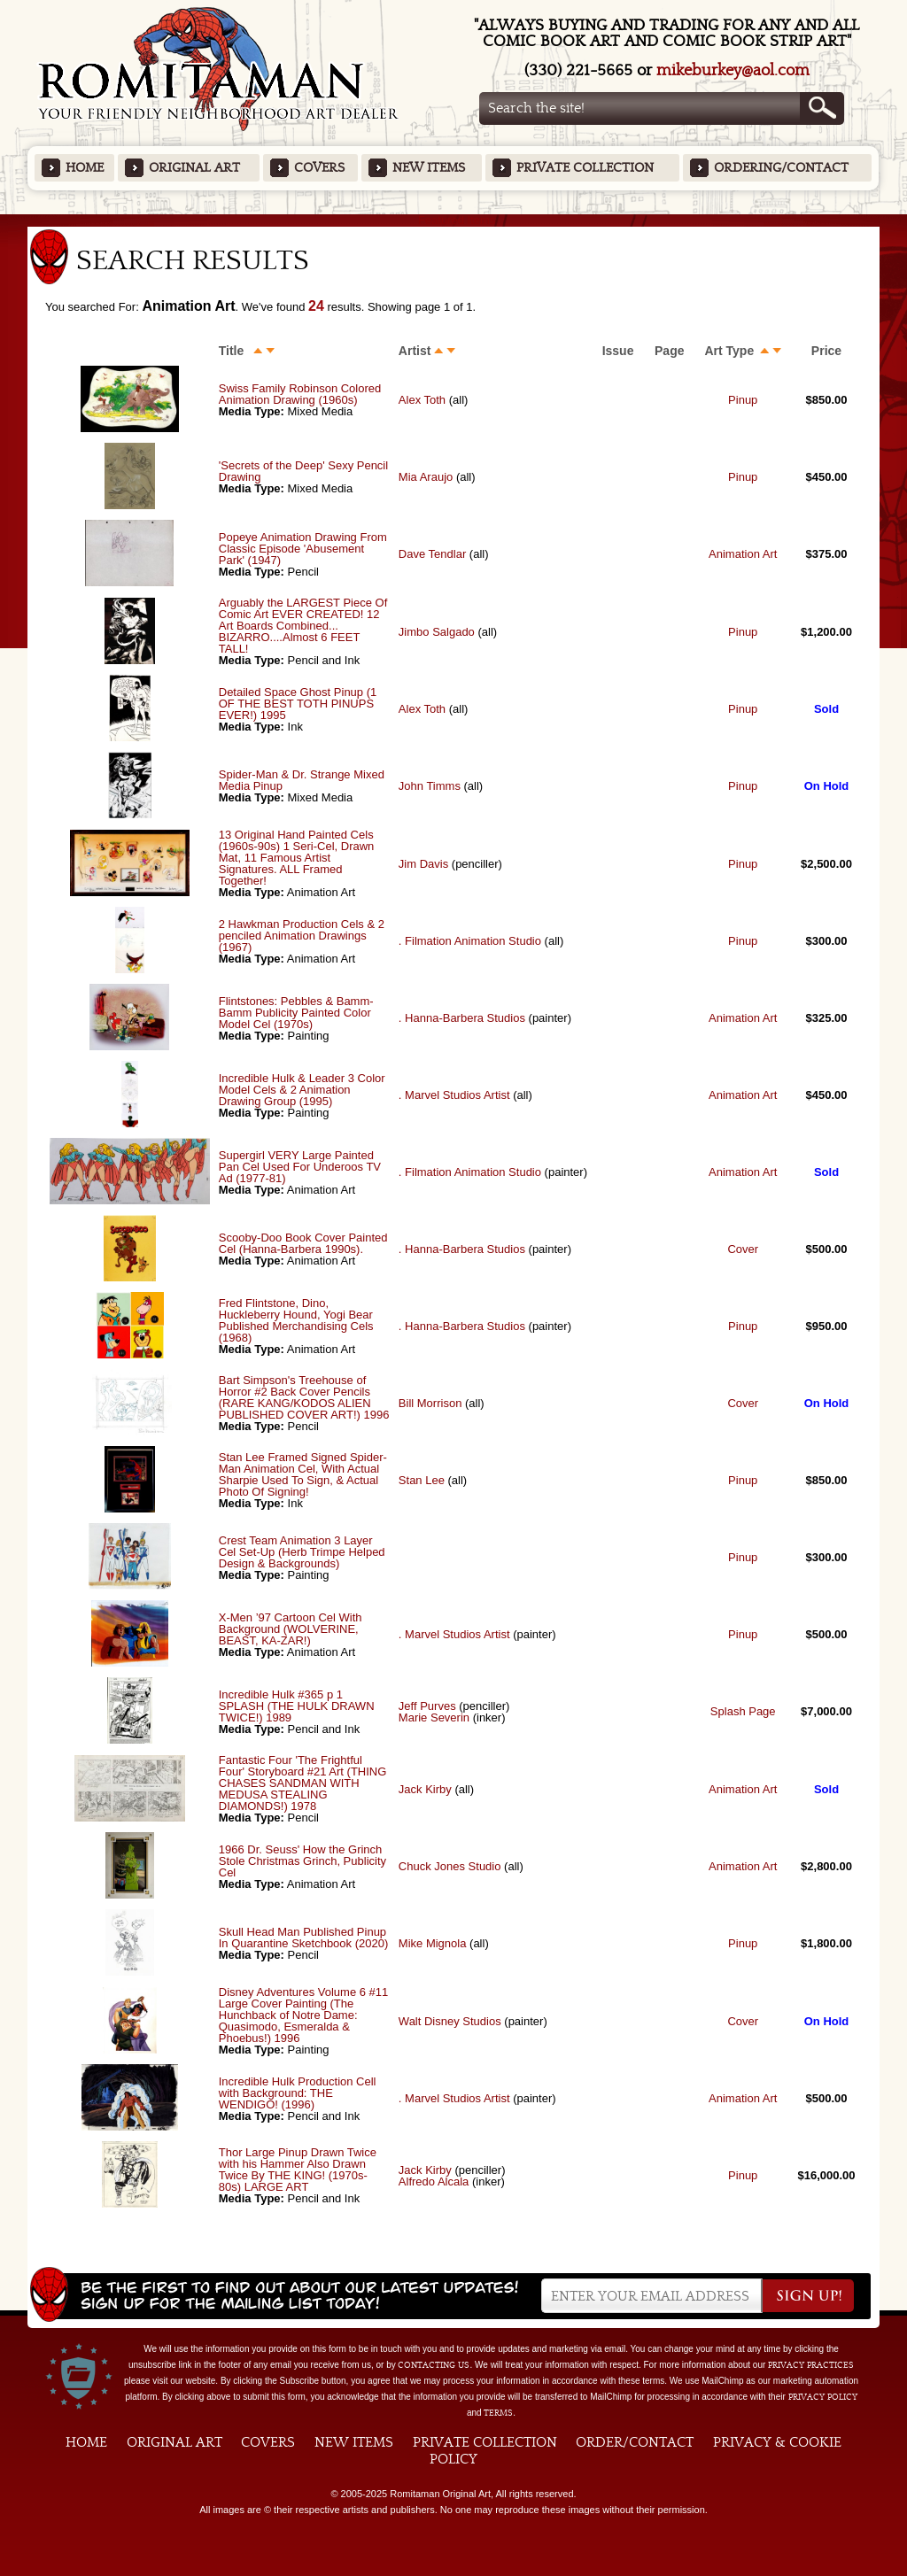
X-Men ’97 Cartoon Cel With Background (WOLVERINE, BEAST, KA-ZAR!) (290, 1629)
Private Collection (585, 167)
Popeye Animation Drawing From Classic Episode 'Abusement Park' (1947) (303, 548)
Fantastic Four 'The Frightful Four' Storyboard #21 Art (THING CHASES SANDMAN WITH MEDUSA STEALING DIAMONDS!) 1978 (303, 1783)
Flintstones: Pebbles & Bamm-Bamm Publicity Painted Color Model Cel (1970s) (296, 1012)
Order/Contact (635, 2442)
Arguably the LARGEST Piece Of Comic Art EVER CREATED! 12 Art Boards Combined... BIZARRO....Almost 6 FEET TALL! (303, 625)
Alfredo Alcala (434, 2181)
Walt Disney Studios (450, 2021)
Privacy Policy (822, 2397)
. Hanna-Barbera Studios (462, 1018)
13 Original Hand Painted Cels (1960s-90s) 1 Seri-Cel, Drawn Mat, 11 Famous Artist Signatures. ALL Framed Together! (297, 857)
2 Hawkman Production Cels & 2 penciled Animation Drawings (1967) (301, 935)
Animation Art (743, 554)
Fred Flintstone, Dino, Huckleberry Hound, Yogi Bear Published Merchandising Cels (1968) (296, 1320)
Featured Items (454, 220)
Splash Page (743, 1711)
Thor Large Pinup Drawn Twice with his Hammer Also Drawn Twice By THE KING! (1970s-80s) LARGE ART (297, 2169)
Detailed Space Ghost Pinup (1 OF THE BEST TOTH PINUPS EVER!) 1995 (298, 703)
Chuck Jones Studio (450, 1866)
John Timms (430, 786)
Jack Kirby (425, 1789)
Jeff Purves (427, 1706)
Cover (742, 1249)
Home (85, 167)
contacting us (433, 2365)
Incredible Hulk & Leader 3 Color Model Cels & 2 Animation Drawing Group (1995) (302, 1089)
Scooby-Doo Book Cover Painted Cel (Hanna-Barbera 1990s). (303, 1243)
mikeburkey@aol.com (733, 70)
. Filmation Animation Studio (470, 941)
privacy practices (811, 2365)
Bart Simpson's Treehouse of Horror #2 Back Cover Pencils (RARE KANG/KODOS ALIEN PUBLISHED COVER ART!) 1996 (304, 1397)
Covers (319, 167)
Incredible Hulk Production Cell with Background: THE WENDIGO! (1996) (297, 2093)
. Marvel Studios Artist (454, 1095)
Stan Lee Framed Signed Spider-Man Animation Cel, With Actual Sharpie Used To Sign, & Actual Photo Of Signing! (303, 1474)
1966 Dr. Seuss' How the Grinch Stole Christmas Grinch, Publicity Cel (302, 1861)
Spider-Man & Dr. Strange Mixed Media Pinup (301, 780)
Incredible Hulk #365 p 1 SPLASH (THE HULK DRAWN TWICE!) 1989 (297, 1706)
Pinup (742, 399)
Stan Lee (422, 1480)
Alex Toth (422, 399)
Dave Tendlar (432, 554)
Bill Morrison (430, 1403)
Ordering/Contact (781, 167)
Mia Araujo (426, 476)
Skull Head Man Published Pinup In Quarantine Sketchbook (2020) (304, 1937)
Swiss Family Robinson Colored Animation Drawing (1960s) (300, 394)
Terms (498, 2413)
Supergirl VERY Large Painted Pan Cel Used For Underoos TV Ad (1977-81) (300, 1167)
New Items (428, 167)
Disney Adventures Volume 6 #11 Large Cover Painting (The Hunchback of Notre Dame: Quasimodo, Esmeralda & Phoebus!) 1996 (304, 2015)
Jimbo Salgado (437, 631)
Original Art (194, 167)
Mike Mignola (433, 1943)
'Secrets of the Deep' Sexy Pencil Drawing (303, 471)
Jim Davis (423, 863)
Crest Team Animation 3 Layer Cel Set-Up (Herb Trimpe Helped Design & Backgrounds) (302, 1552)
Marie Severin (434, 1717)
